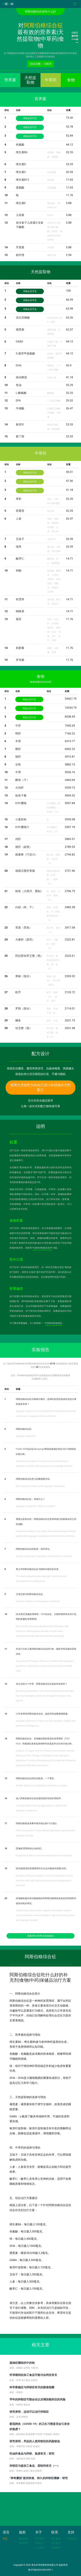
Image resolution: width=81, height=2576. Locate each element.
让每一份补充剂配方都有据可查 (40, 1106)
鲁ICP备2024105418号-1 (40, 2570)
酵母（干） (22, 780)
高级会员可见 (30, 118)
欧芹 (18, 992)
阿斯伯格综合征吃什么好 (40, 11)
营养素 (10, 80)
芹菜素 (20, 247)
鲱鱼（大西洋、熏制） (29, 891)
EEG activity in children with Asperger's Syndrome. (40, 1486)
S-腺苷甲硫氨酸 (25, 353)
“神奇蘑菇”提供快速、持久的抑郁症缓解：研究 (39, 2478)
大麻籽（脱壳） (25, 939)
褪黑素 (20, 329)
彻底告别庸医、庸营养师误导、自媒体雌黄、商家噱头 (40, 1068)
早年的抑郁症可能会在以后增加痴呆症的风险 (38, 2399)
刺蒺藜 (20, 648)
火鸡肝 (19, 787)
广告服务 (39, 2547)
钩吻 (18, 570)
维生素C (21, 172)
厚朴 (18, 499)
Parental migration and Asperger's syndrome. (38, 1601)
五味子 (20, 539)
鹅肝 (18, 749)
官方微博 (55, 2543)
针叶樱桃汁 (22, 827)
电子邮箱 (55, 2538)
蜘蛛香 (20, 611)
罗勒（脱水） (23, 1008)
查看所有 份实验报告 (40, 1936)
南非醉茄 (21, 377)
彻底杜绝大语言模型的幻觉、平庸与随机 (40, 1074)
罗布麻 (20, 660)
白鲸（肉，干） (25, 907)
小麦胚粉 (21, 819)
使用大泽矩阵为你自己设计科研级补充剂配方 (40, 1087)
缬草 (18, 546)
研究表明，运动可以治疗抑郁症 (29, 2411)
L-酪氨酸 (21, 393)
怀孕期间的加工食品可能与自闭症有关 (33, 2375)
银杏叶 (20, 424)
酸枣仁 (20, 558)
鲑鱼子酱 (21, 795)
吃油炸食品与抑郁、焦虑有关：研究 (32, 2453)
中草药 (51, 80)
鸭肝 (18, 733)
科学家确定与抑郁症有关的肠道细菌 (32, 2387)
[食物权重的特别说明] (40, 682)
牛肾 (18, 772)
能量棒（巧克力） (26, 854)
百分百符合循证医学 (40, 1100)
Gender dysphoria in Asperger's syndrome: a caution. (42, 1785)
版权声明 (23, 2543)
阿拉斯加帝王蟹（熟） (29, 955)
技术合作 (39, 2543)
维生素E (21, 203)
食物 (71, 80)
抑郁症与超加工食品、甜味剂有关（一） (35, 2465)
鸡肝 (18, 839)
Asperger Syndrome (25, 1436)
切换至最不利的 (74, 36)
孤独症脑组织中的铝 (22, 2363)
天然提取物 (30, 80)
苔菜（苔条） (23, 927)
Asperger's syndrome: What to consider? (36, 1506)
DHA (18, 365)
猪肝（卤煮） (23, 847)
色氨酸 (20, 144)
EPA (18, 400)
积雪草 (20, 599)
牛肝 (18, 725)
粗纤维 (20, 255)
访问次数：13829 (40, 64)
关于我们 (39, 2538)
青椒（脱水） (23, 976)
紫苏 (18, 619)
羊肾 (18, 741)
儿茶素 (20, 215)
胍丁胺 (20, 436)
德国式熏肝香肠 (25, 870)
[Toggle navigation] (75, 4)
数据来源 (23, 2538)
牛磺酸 (20, 408)
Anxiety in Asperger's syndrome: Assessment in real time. (44, 1556)
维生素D (21, 164)
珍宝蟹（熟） (23, 1028)
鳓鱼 (18, 1020)
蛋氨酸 (20, 187)
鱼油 (18, 385)
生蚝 (18, 764)
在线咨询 (55, 2547)
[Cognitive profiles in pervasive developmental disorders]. (44, 1855)
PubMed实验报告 (53, 1323)
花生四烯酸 (23, 317)
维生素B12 (22, 179)
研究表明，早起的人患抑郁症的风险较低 (35, 2441)
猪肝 (18, 756)
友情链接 (72, 2538)
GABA (19, 341)
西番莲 (20, 510)
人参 (18, 518)
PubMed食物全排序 (42, 1248)
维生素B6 (22, 152)
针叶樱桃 (21, 803)
